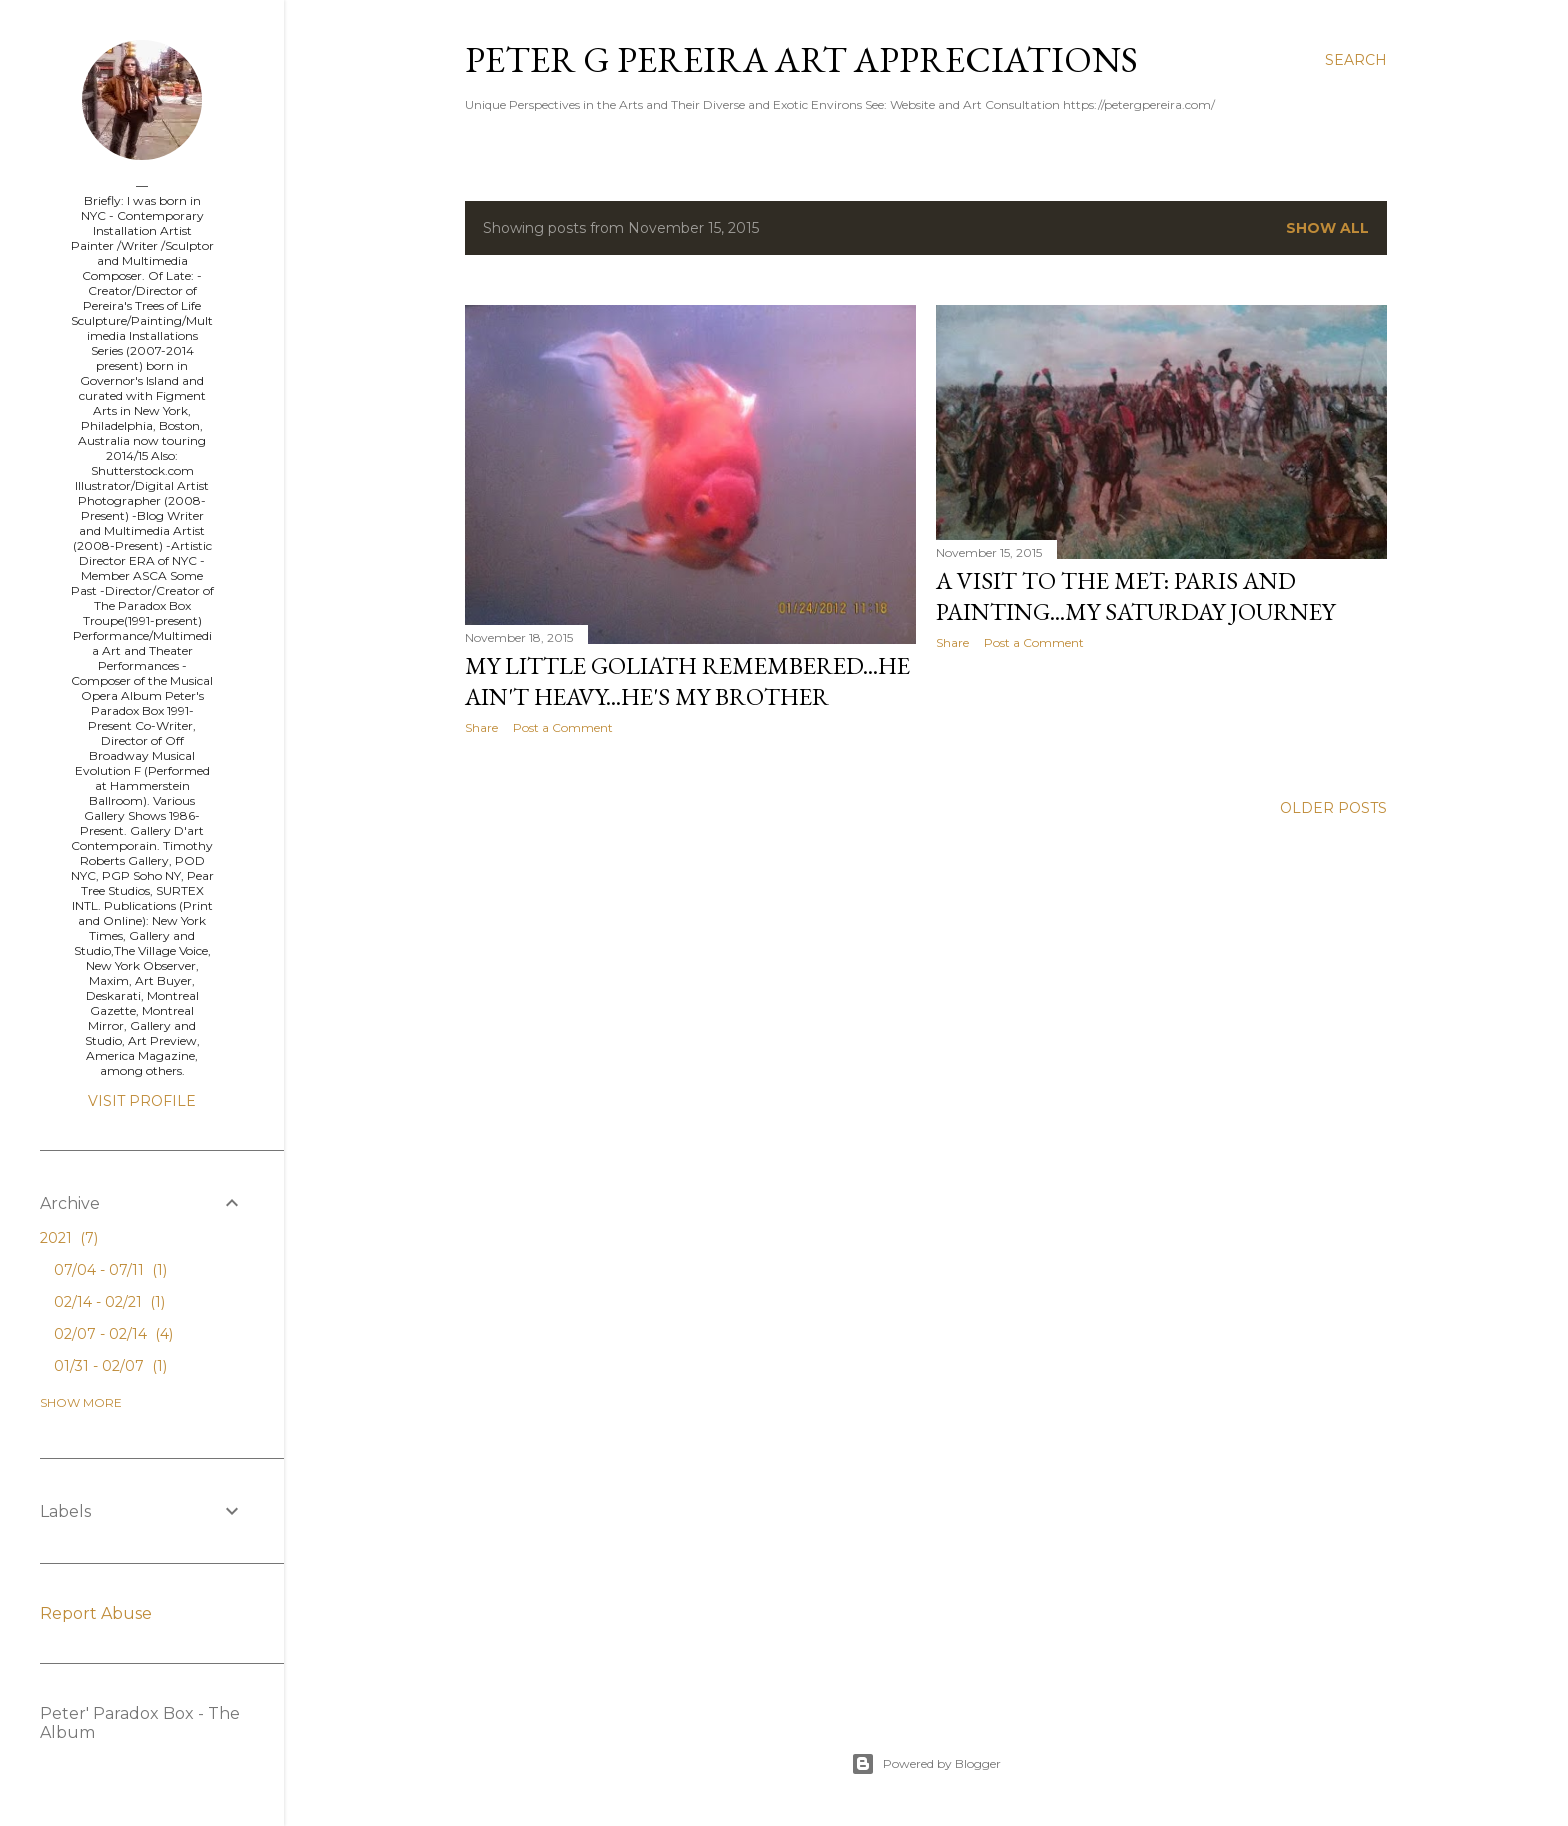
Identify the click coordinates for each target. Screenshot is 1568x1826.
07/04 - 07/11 (110, 1270)
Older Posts (1333, 808)
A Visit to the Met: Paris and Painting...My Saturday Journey (1135, 596)
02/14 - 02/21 (109, 1302)
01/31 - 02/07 (110, 1366)
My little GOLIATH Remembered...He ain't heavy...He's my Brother (687, 681)
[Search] (1356, 60)
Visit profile (142, 1101)
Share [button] (481, 727)
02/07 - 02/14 (113, 1334)
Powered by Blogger (926, 1764)
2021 (69, 1238)
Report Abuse (96, 1613)
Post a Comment (563, 727)
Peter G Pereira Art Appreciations (801, 59)
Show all (1327, 228)
